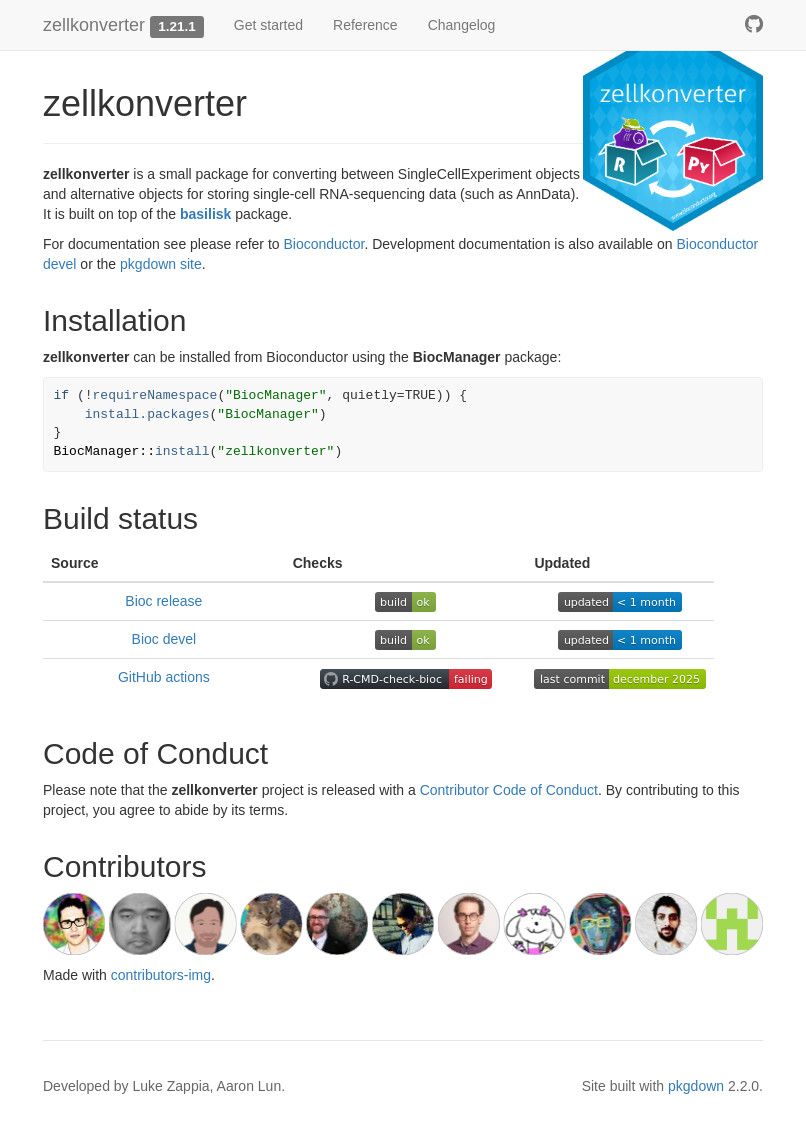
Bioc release (163, 601)
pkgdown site (161, 264)
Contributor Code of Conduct (509, 790)
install (182, 451)
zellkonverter (94, 25)
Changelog (462, 25)
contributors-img (161, 975)
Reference (365, 25)
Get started (268, 25)
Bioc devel (164, 639)
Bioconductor (323, 244)
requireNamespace (155, 395)
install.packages (147, 414)
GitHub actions (164, 677)
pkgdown (696, 1086)
